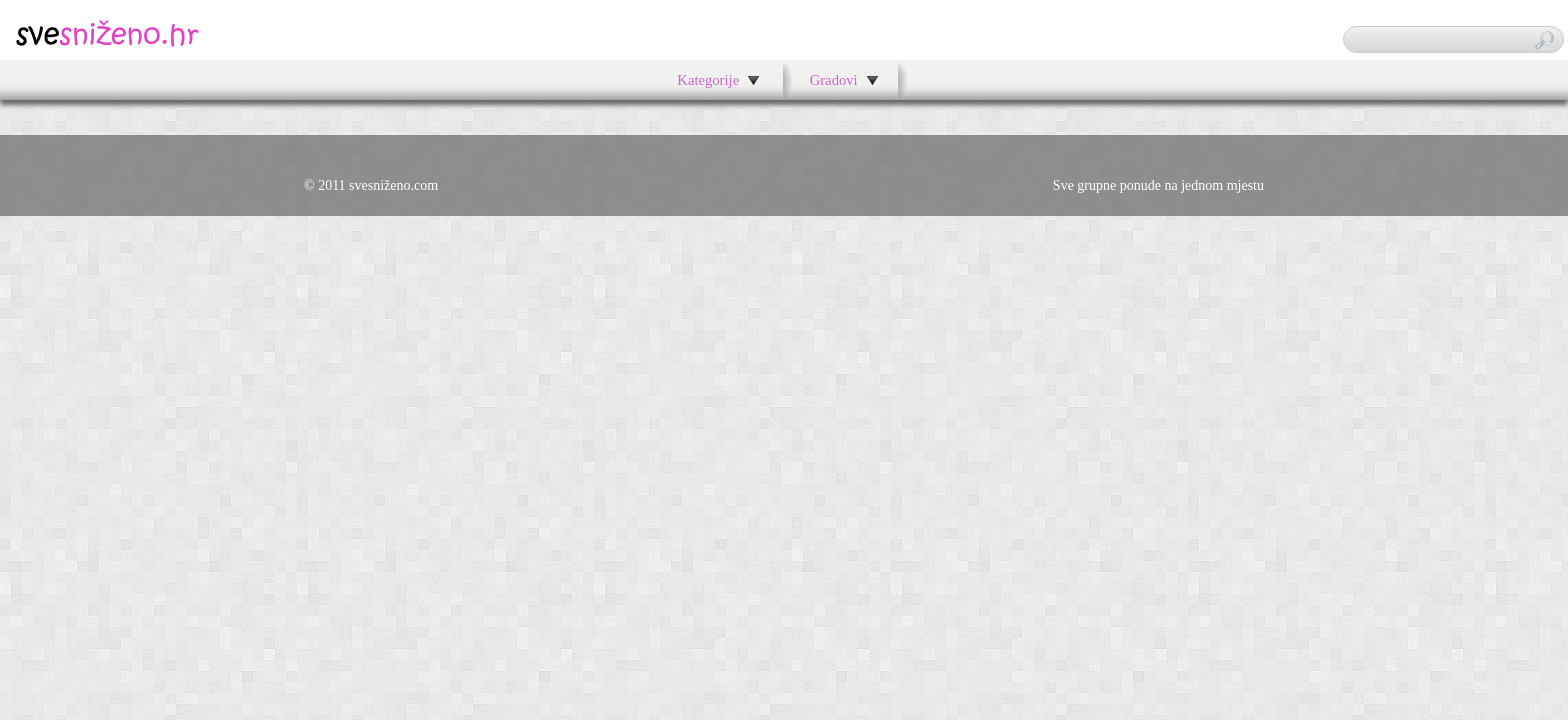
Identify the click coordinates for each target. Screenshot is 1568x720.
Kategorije (708, 80)
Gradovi (834, 80)
